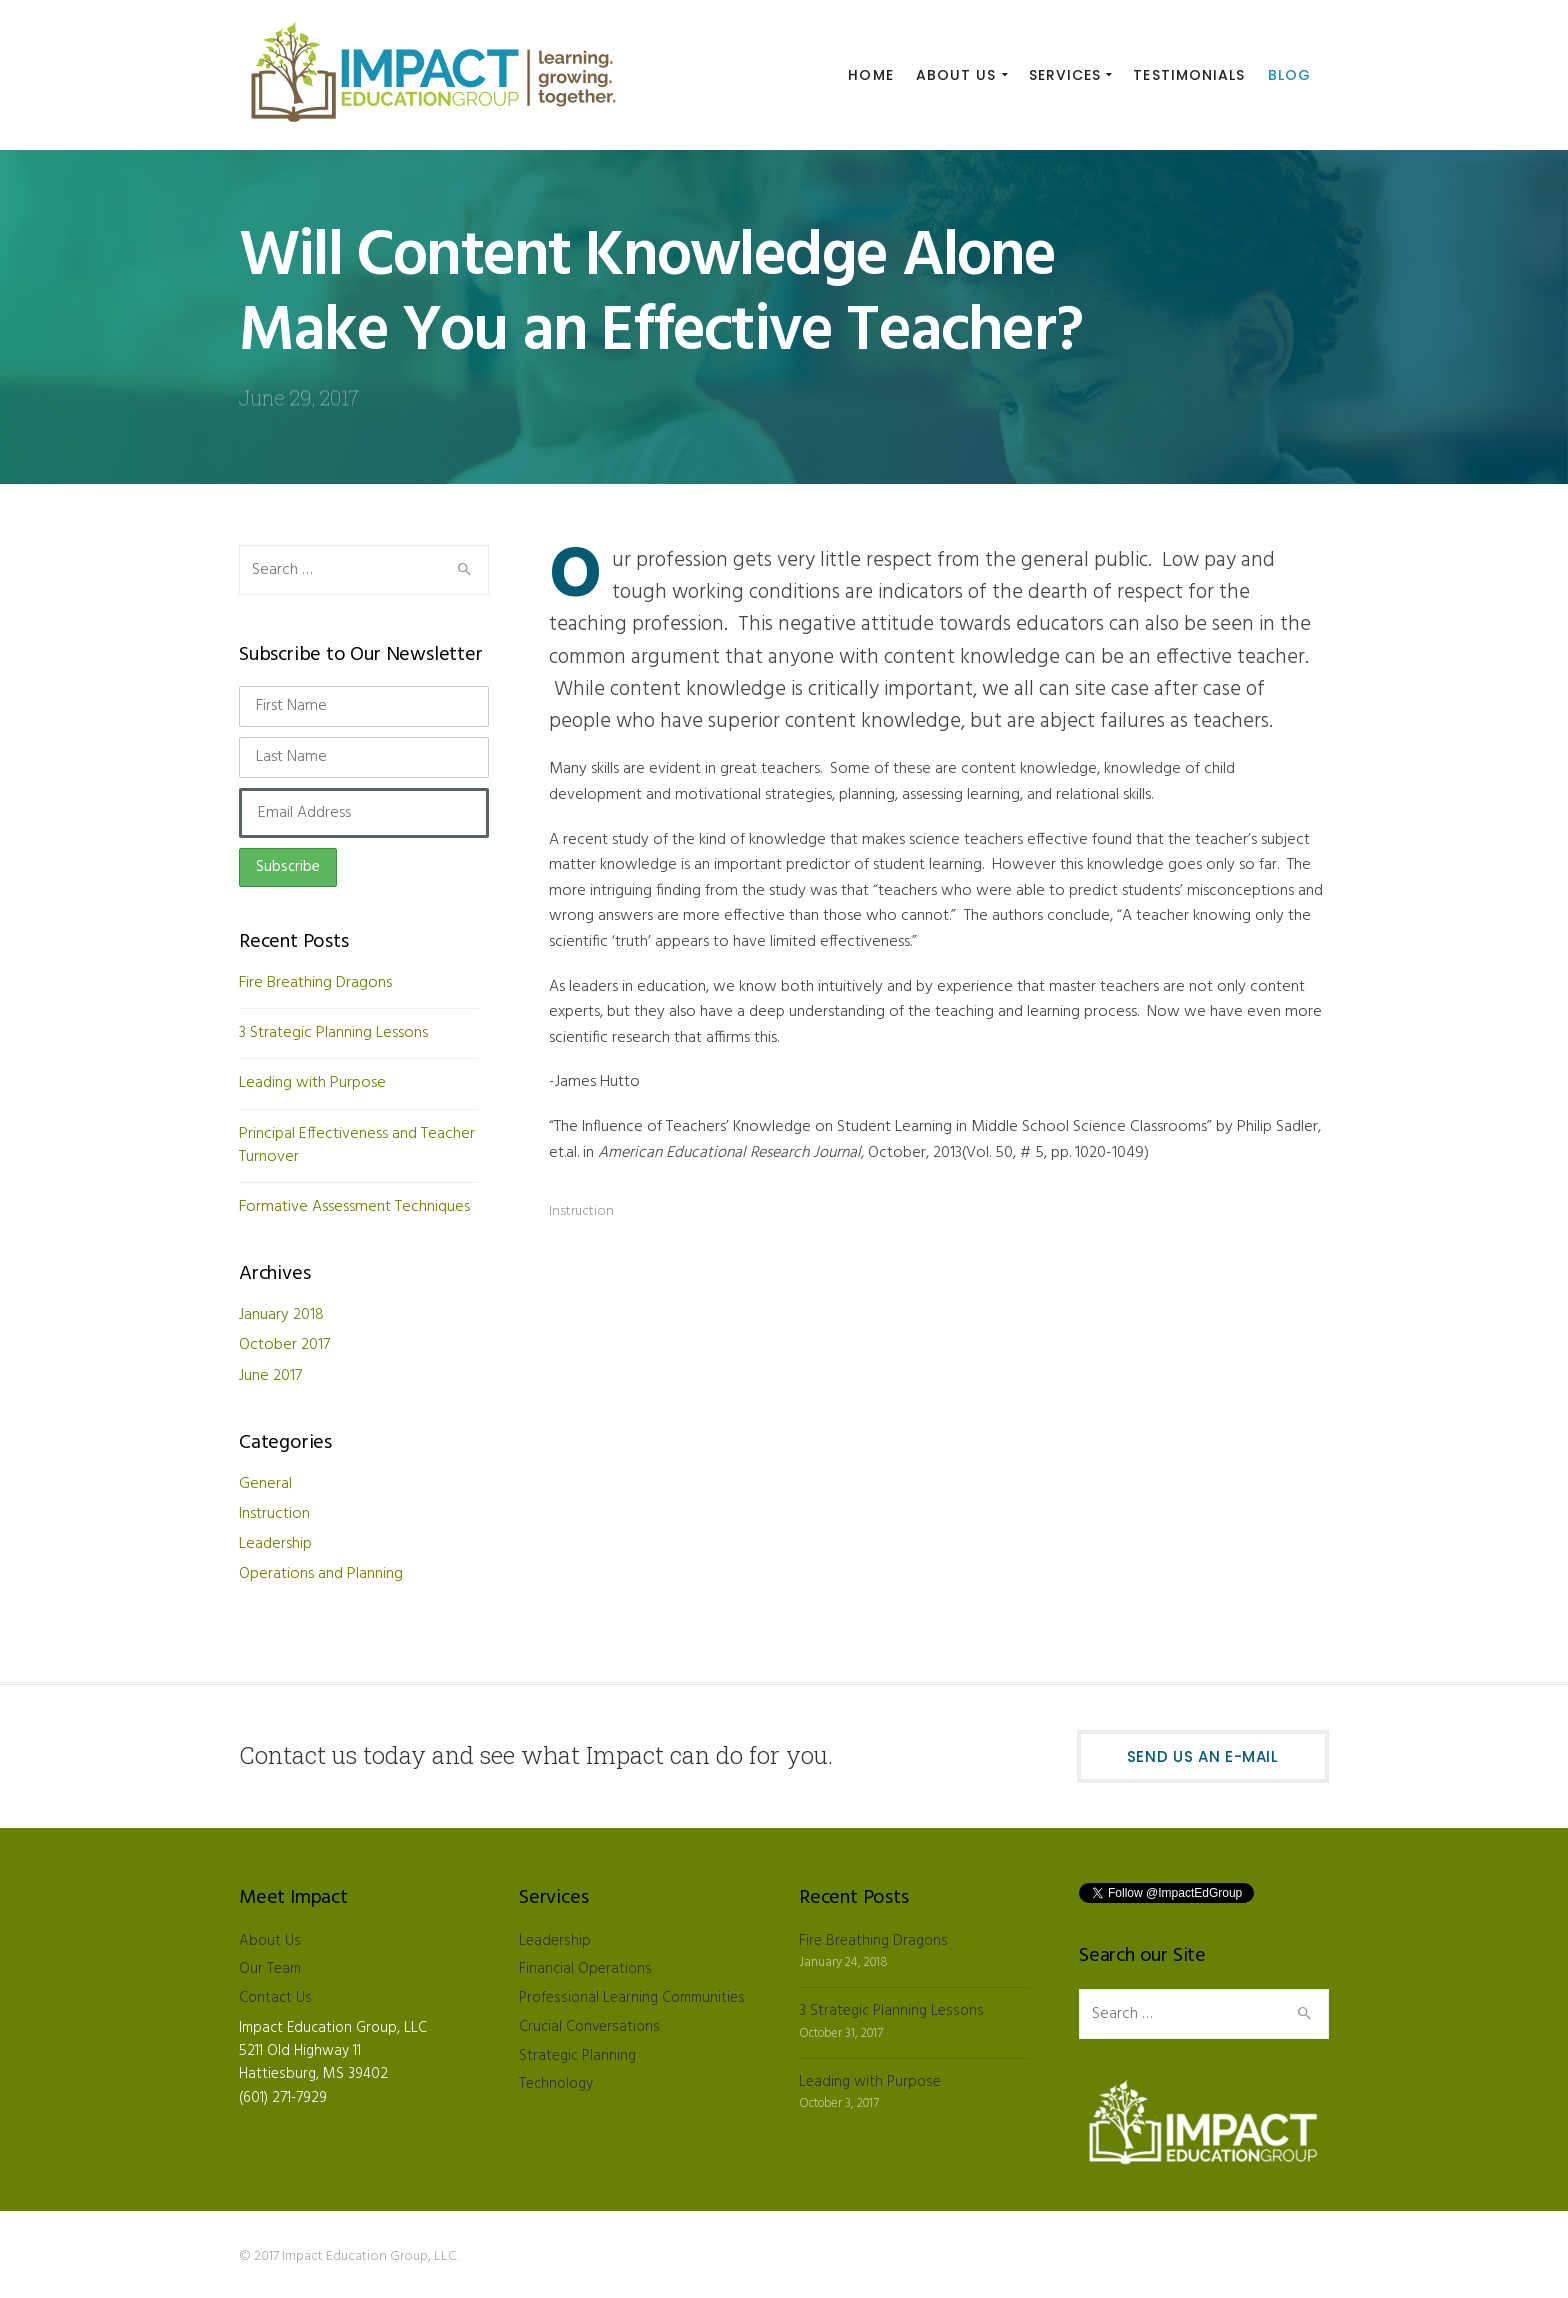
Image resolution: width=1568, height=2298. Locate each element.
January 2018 (281, 1315)
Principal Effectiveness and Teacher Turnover (357, 1145)
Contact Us (275, 1998)
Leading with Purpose (312, 1083)
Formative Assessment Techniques (354, 1207)
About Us (270, 1941)
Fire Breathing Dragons (315, 983)
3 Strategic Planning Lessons (333, 1033)
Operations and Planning (321, 1574)
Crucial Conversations (589, 2027)
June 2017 (270, 1376)
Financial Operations (585, 1969)
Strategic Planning (577, 2056)
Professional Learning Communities (632, 1998)
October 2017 (284, 1345)
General (265, 1484)
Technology (556, 2084)
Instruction (581, 1211)
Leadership (275, 1544)
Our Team (270, 1969)
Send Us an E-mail (1203, 1756)
